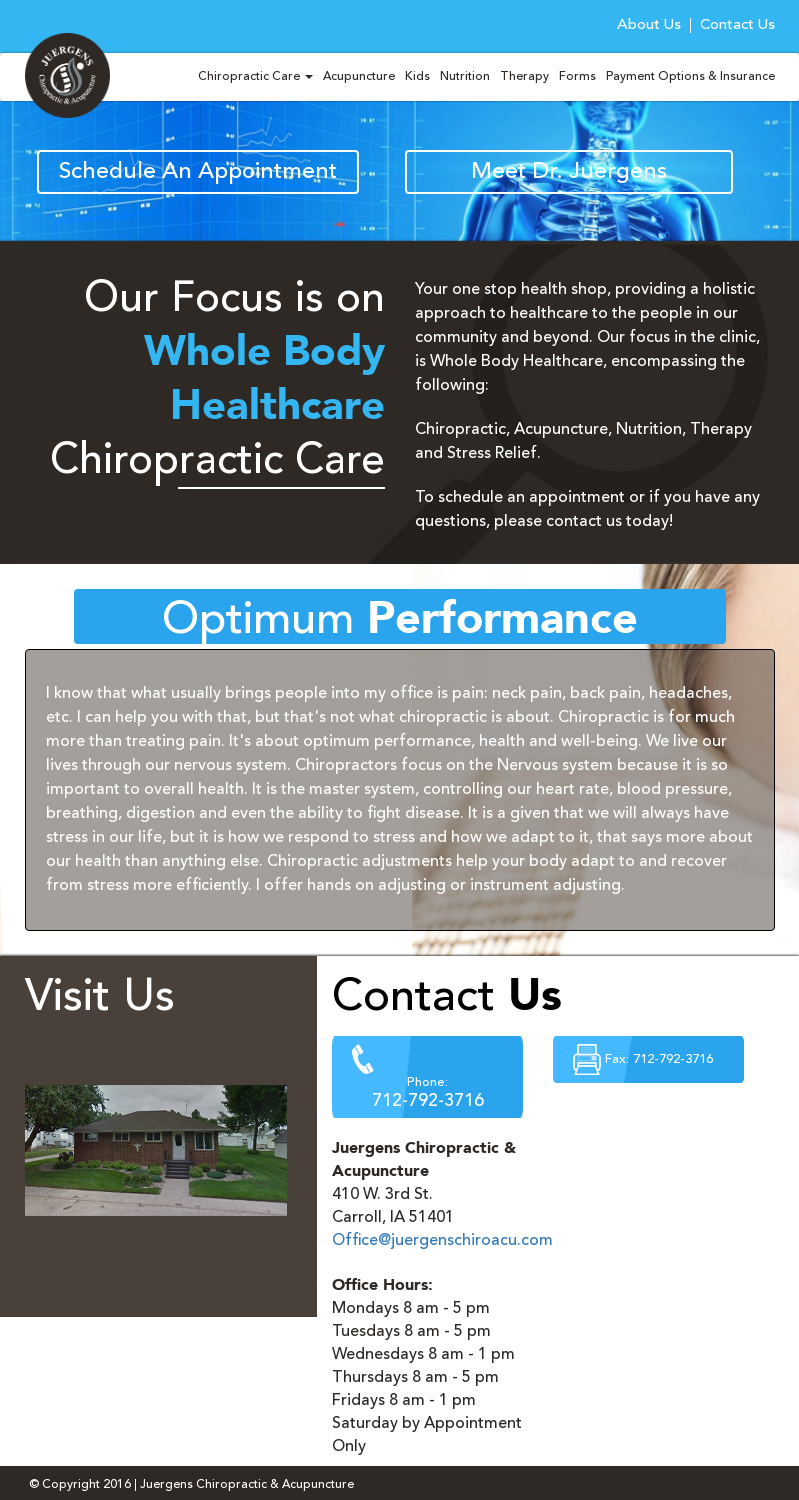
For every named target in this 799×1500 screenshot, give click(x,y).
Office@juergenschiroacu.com (442, 1241)
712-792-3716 (428, 1101)
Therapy (524, 77)
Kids (417, 77)
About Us (649, 25)
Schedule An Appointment (198, 172)
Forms (577, 77)
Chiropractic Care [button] (255, 77)
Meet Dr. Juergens (569, 172)
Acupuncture (359, 77)
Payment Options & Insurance (690, 77)
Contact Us (737, 25)
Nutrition (465, 77)
